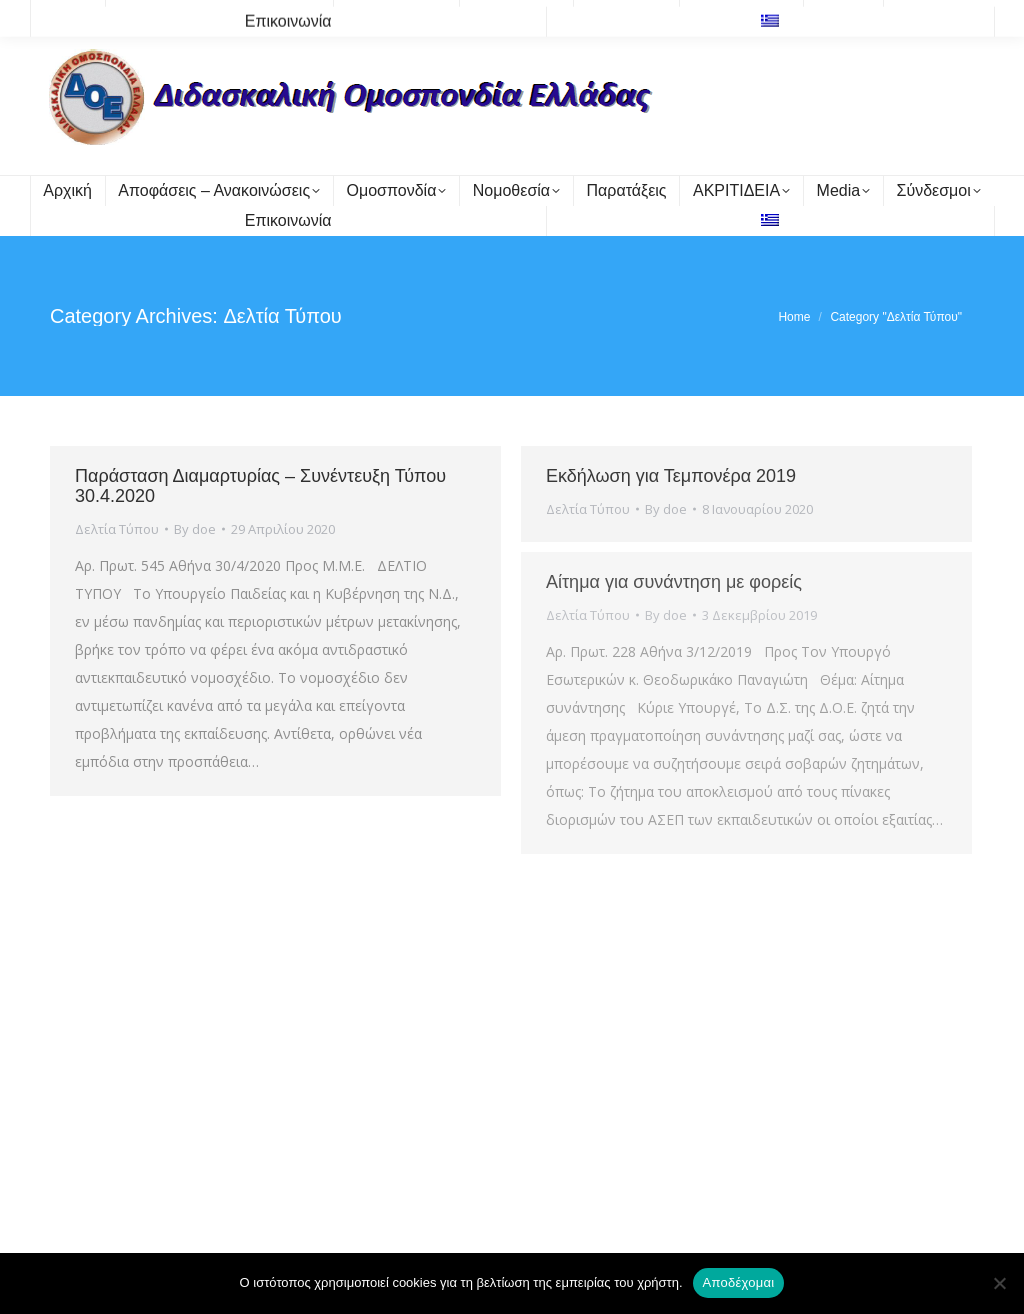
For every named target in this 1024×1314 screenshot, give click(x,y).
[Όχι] (999, 1283)
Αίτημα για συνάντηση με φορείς (674, 582)
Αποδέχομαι (739, 1282)
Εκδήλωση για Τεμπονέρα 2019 (671, 476)
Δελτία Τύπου (117, 529)
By (195, 529)
